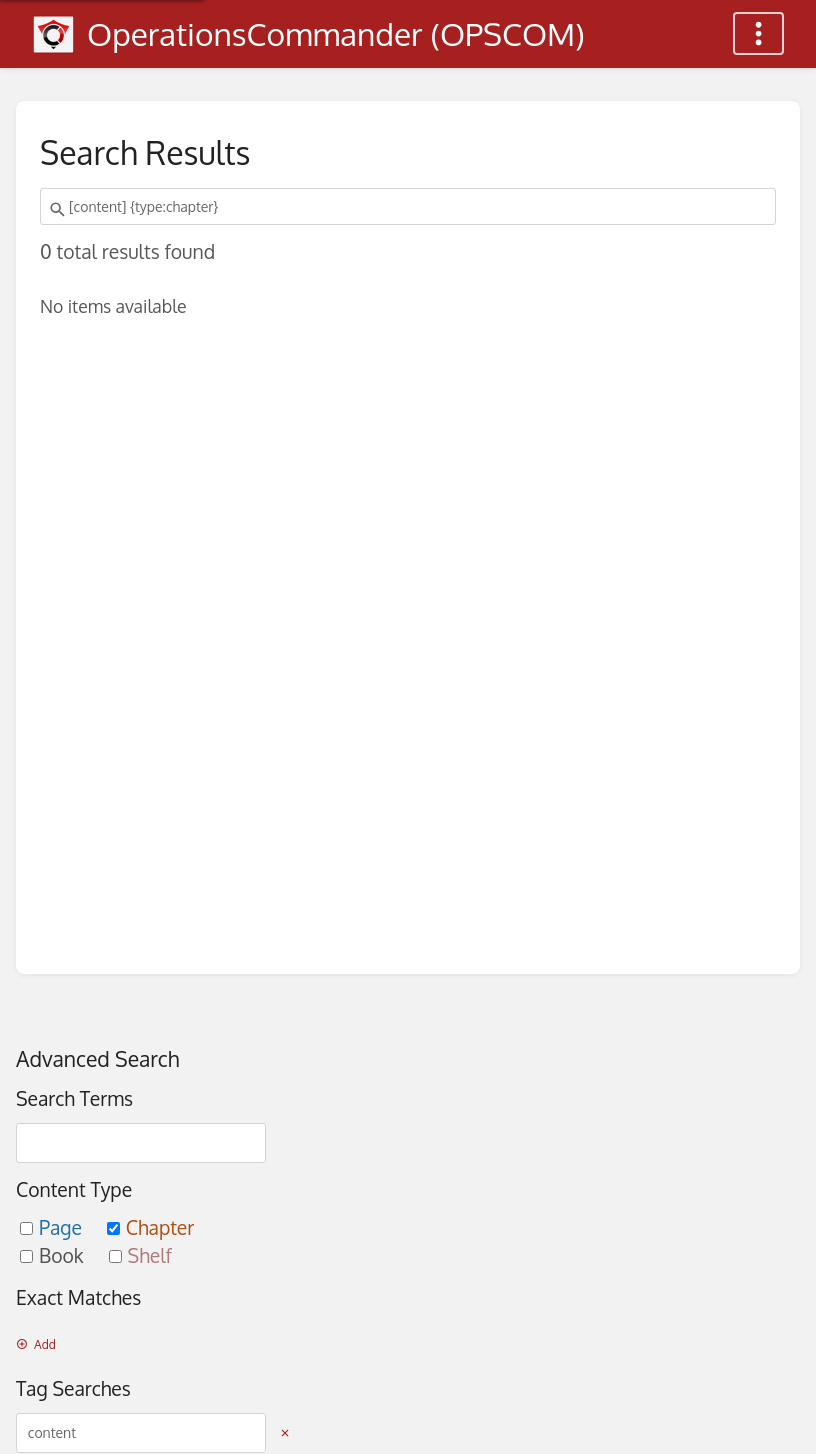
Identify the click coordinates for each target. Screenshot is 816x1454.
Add (36, 1344)
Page (53, 1227)
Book (54, 1255)
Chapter (151, 1227)
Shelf (140, 1255)
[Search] (60, 210)
